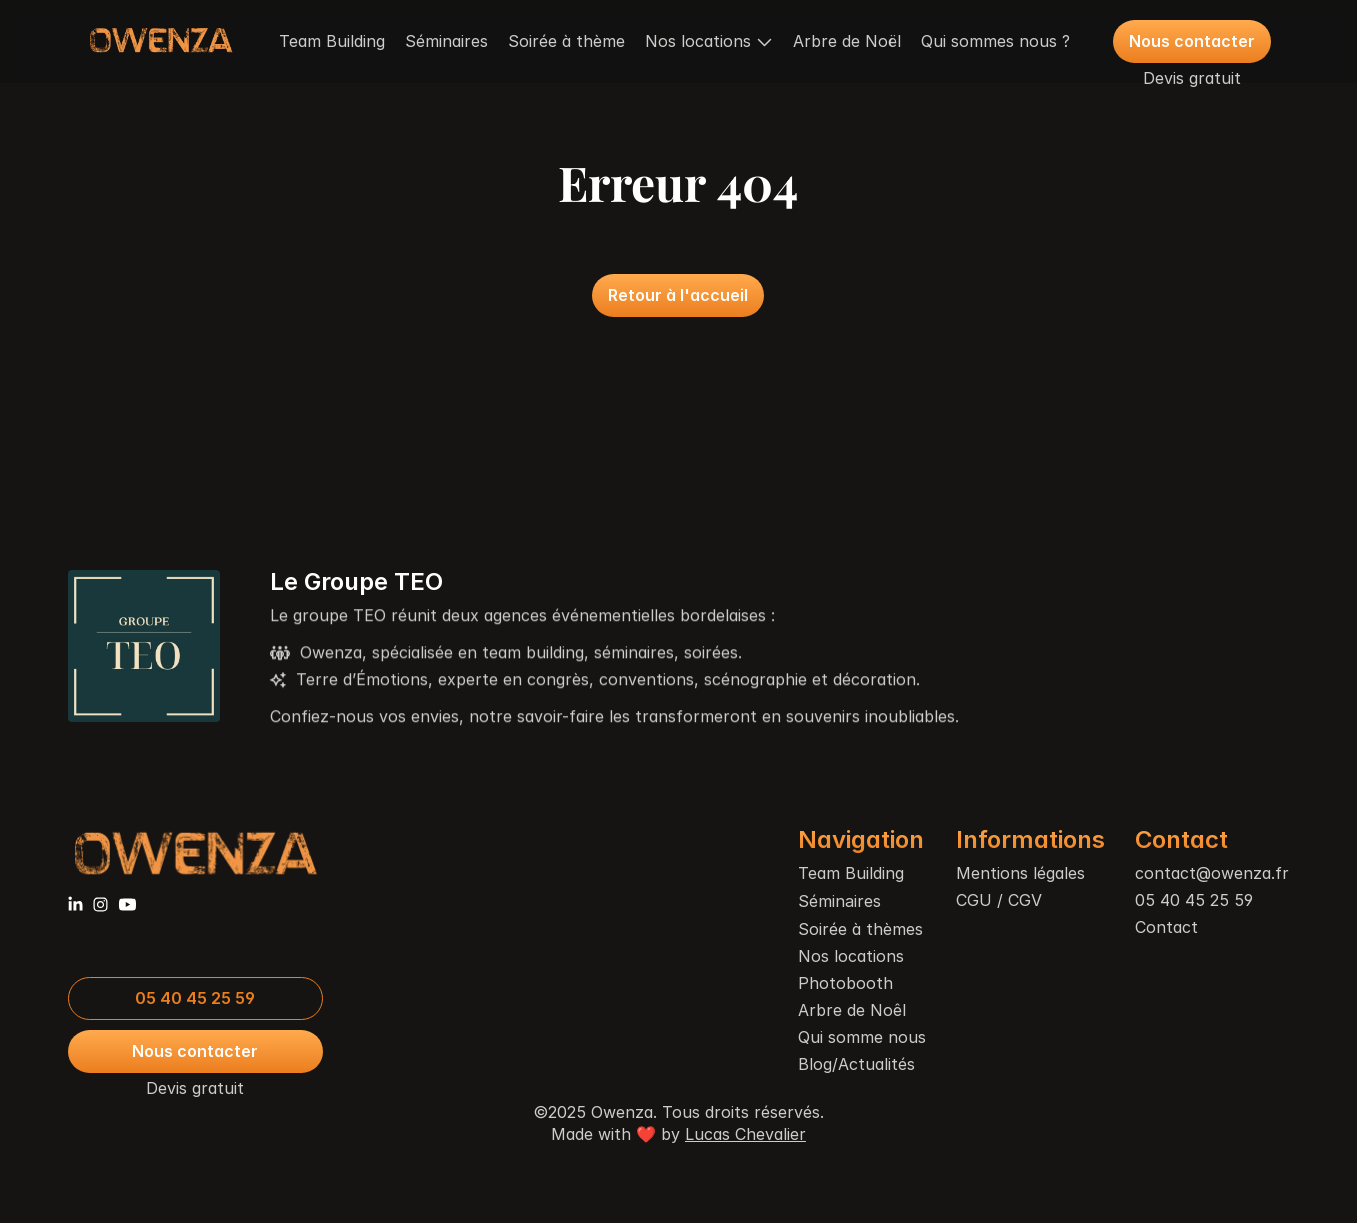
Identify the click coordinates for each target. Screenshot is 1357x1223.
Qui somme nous (862, 1037)
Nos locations (851, 956)
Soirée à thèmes (860, 929)
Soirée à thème (566, 41)
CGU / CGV (999, 900)
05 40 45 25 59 (1194, 900)
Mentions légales (1020, 873)
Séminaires (446, 41)
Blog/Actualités (856, 1064)
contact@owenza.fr (1212, 873)
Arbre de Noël (847, 41)
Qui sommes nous (989, 41)
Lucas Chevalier (745, 1134)
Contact (1166, 927)
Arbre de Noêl (852, 1010)
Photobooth (845, 983)
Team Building (332, 41)
